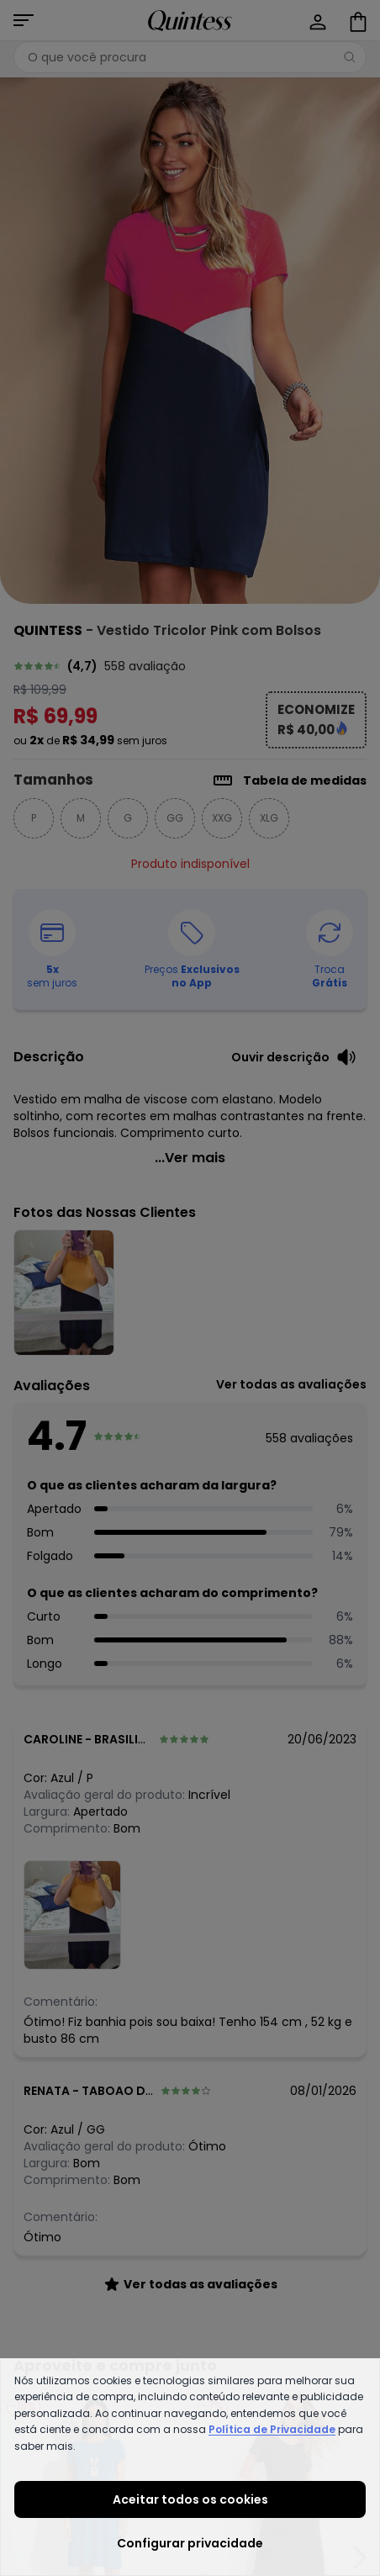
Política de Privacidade (271, 2429)
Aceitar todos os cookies (190, 2499)
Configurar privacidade (190, 2543)
